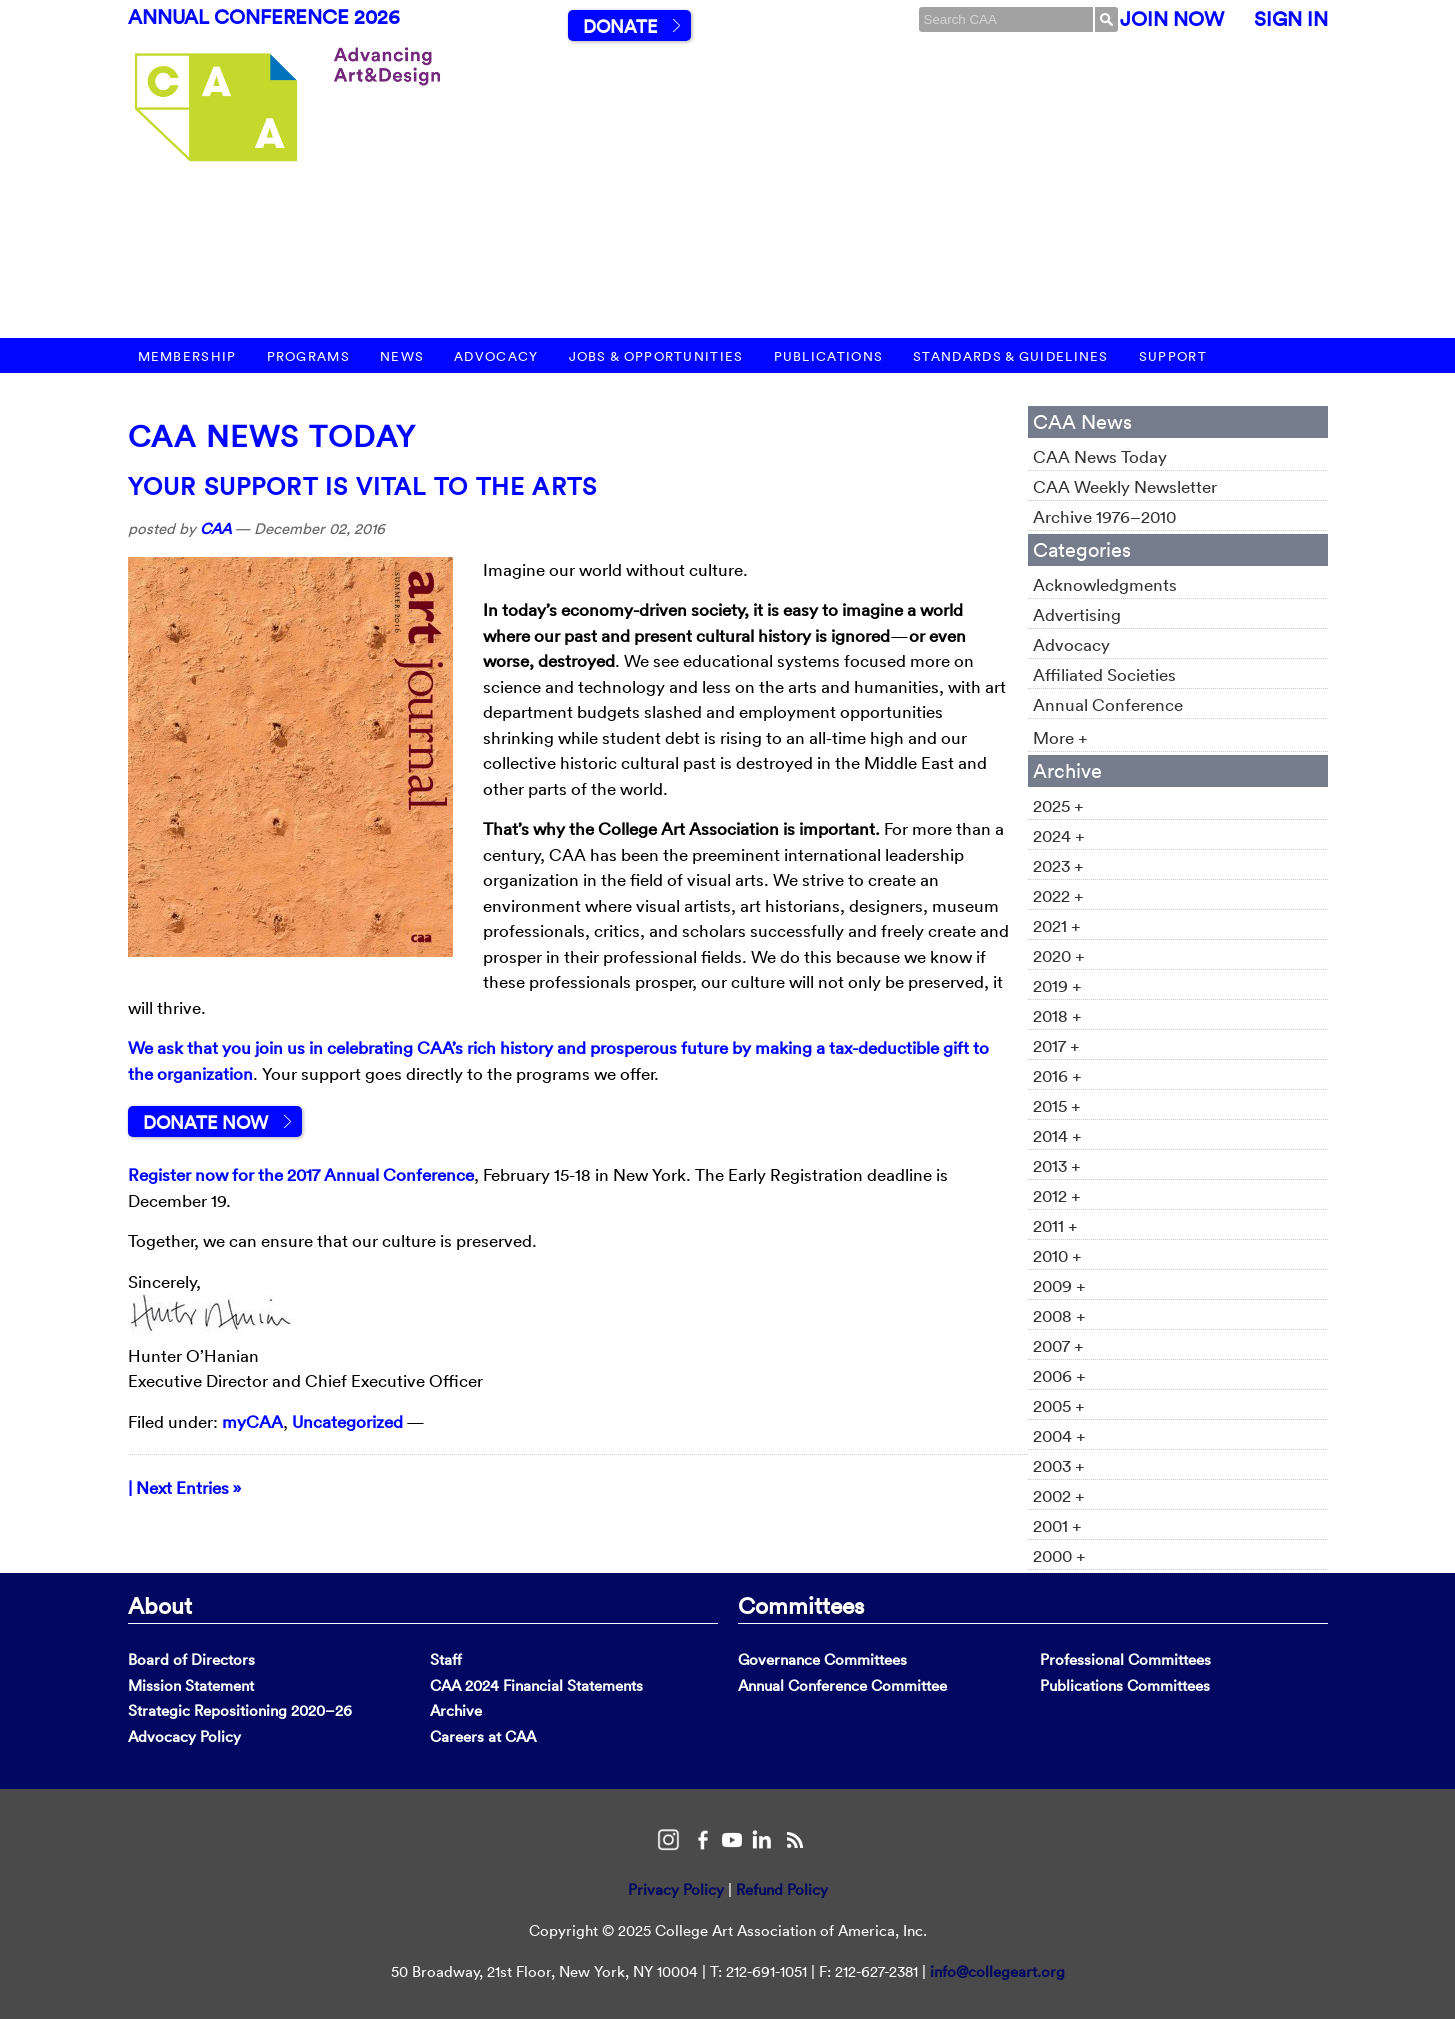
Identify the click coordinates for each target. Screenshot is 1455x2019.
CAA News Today (272, 436)
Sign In (1291, 19)
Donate (620, 26)
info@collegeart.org (997, 1971)
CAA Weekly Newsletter (1125, 486)
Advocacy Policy (184, 1736)
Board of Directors (191, 1659)
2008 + (1059, 1315)
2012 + (1057, 1195)
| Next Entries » (184, 1487)
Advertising (1077, 614)
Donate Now (205, 1122)
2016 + (1057, 1075)
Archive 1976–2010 (1104, 516)
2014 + (1057, 1135)
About (160, 1605)
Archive (456, 1710)
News (402, 356)
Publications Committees (1125, 1685)
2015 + (1057, 1105)
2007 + (1058, 1345)
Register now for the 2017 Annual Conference (301, 1174)
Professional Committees (1125, 1659)
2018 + (1057, 1015)
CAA (215, 528)
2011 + (1055, 1225)
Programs (308, 356)
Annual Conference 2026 (264, 17)
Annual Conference (1108, 704)
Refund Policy (782, 1889)
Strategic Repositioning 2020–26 (240, 1710)
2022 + (1058, 895)
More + (1060, 737)
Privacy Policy (676, 1889)
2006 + (1059, 1375)
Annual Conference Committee (842, 1685)
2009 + (1059, 1285)
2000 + (1059, 1555)
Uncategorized (347, 1421)
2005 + (1059, 1405)
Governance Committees (822, 1659)
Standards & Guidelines (1011, 356)
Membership (187, 356)
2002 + (1059, 1495)
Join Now (1172, 19)
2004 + (1059, 1435)
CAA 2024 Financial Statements (536, 1685)
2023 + (1058, 865)
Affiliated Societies (1104, 674)
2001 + (1057, 1525)
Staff (446, 1659)
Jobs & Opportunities (656, 356)
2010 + (1057, 1255)
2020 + (1059, 955)
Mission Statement (191, 1685)
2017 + (1056, 1045)
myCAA (252, 1421)
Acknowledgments (1105, 584)
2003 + (1059, 1465)
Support (1173, 356)
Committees (801, 1605)
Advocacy (496, 356)
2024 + (1059, 835)
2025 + (1058, 805)
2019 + (1057, 985)
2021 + (1057, 925)
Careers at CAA (483, 1736)
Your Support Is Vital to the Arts (363, 486)
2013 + (1057, 1165)
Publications (829, 356)
